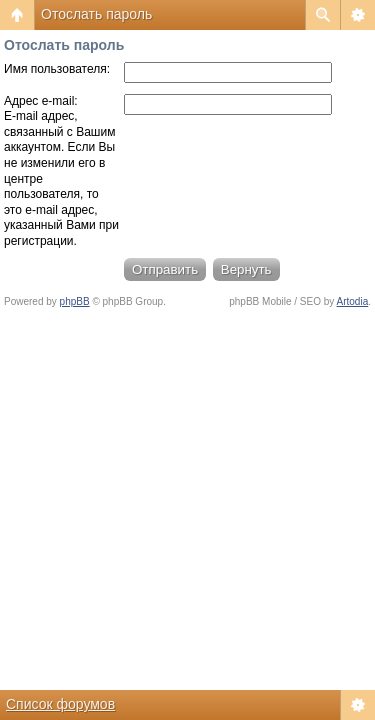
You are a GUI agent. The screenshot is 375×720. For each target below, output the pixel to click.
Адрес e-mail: (41, 101)
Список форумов (60, 704)
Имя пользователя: (57, 69)
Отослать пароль (96, 14)
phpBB (75, 301)
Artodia (353, 301)
